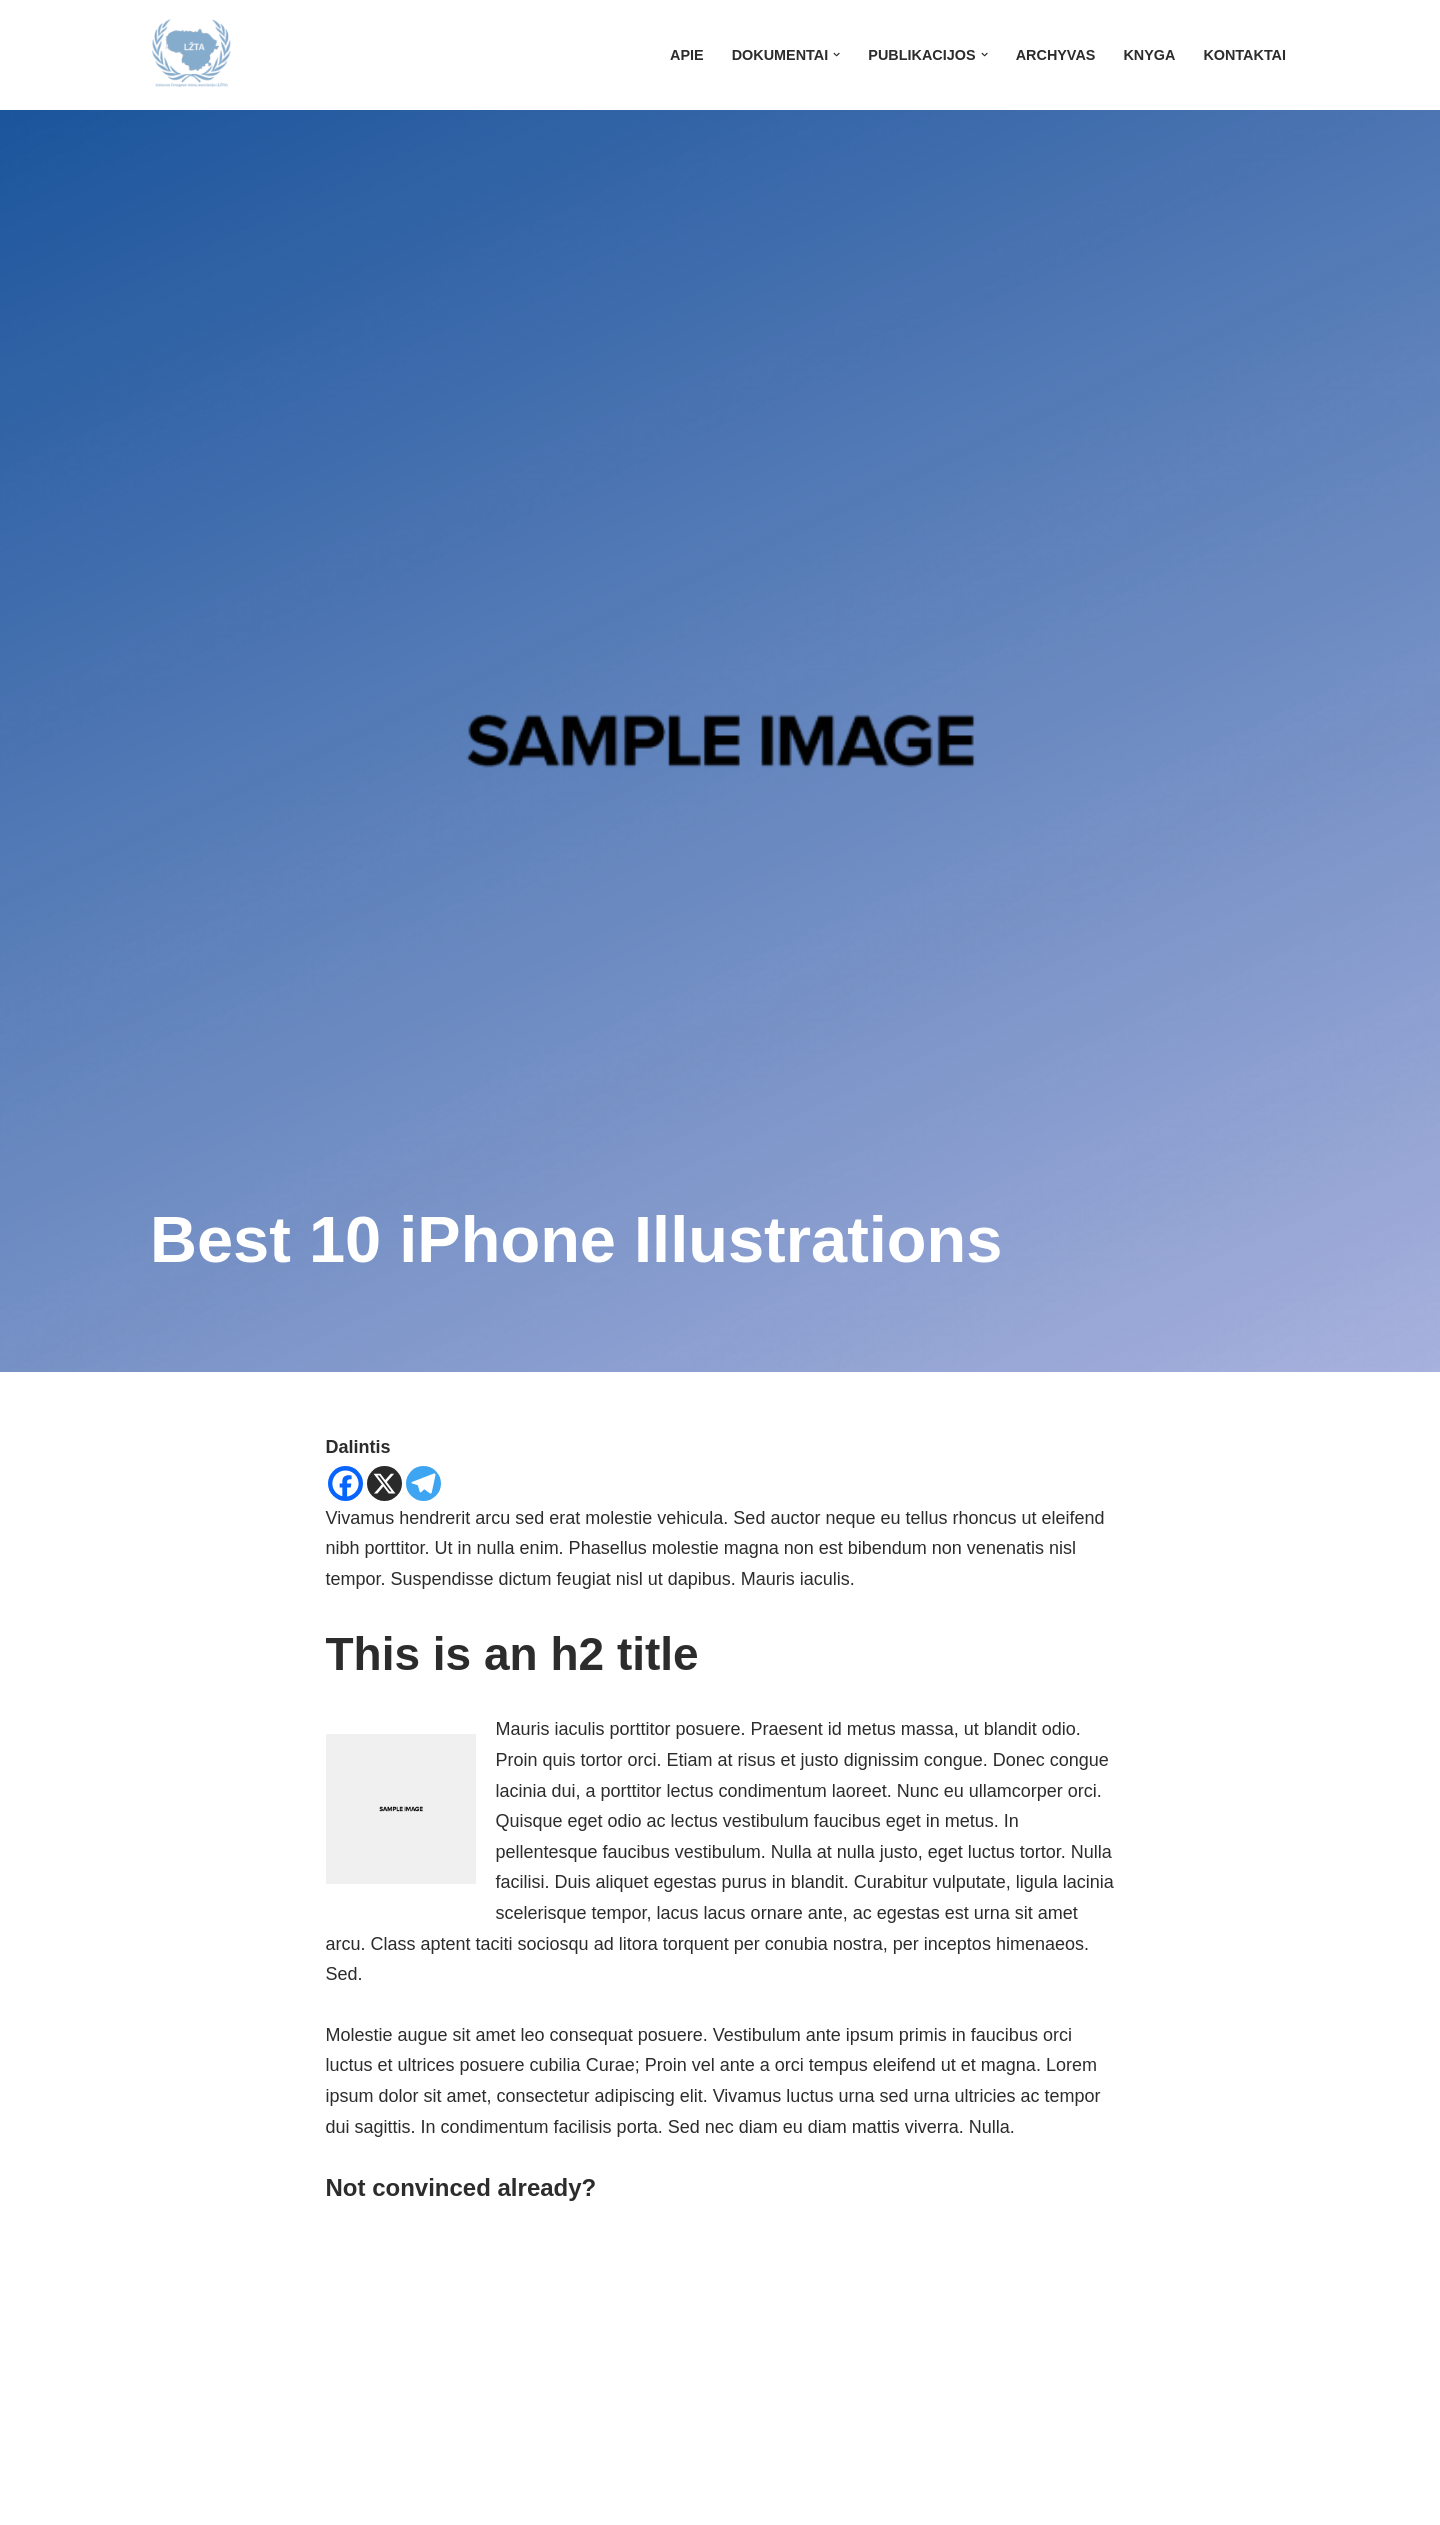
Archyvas (1056, 55)
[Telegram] (423, 1483)
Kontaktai (1244, 55)
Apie (687, 55)
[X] (384, 1483)
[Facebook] (345, 1483)
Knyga (1149, 55)
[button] (836, 54)
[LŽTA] (191, 55)
